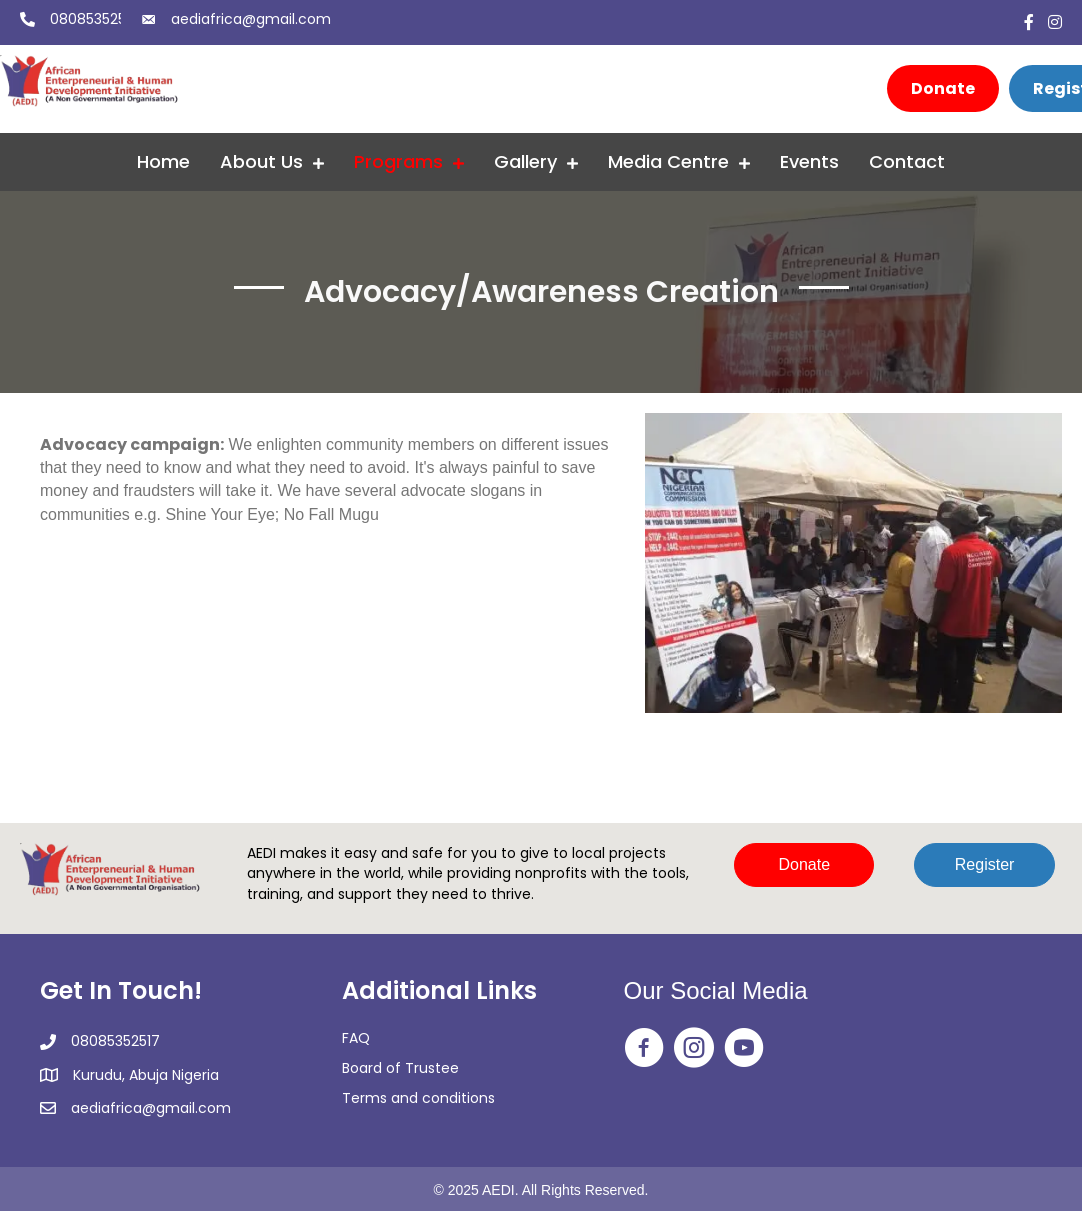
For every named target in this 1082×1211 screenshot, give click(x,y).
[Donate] (943, 88)
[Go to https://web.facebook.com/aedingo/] (644, 1049)
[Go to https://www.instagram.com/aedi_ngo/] (694, 1049)
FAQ (356, 1038)
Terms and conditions (418, 1098)
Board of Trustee (400, 1068)
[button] (804, 865)
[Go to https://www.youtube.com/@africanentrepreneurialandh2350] (744, 1049)
